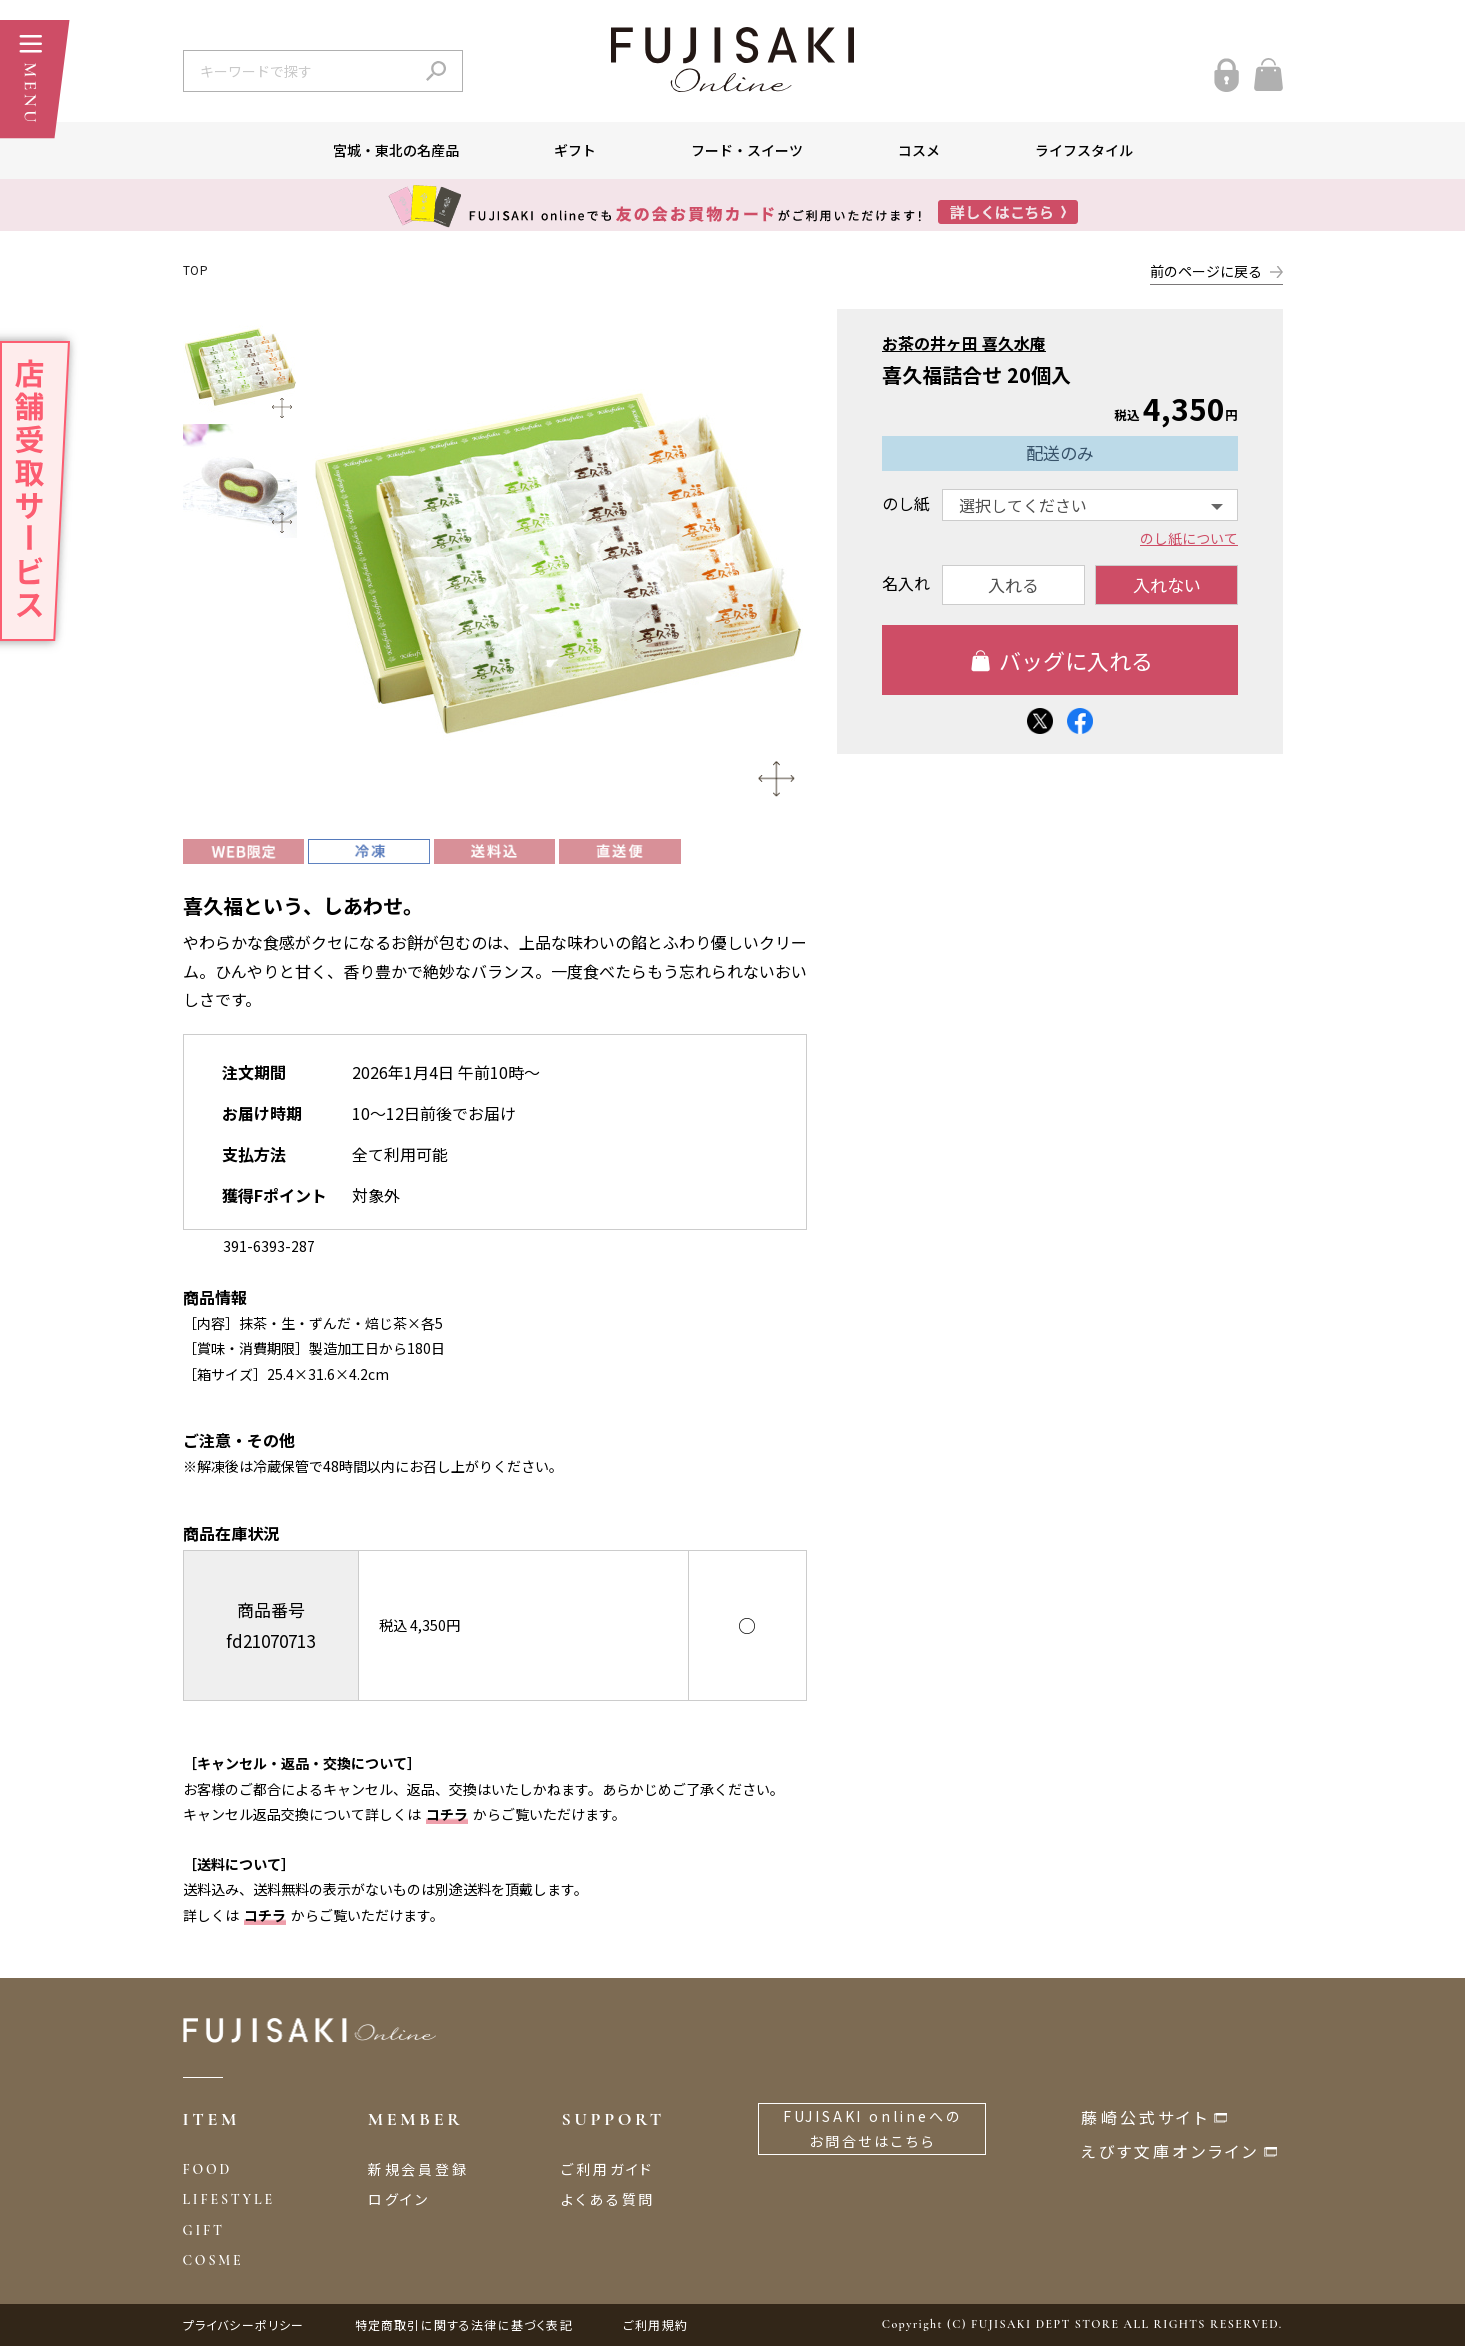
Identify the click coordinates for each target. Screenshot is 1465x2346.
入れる (1013, 584)
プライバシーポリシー (244, 2324)
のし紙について (1189, 538)
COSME (213, 2260)
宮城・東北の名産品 (396, 150)
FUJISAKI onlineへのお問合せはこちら (872, 2128)
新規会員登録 (418, 2169)
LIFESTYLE (229, 2199)
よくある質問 (608, 2199)
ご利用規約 (655, 2324)
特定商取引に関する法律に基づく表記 (464, 2324)
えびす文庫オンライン (1170, 2151)
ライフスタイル (1084, 150)
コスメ (919, 150)
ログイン (399, 2199)
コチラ (447, 1814)
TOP (196, 269)
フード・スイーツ (747, 150)
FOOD (208, 2169)
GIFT (204, 2230)
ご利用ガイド (607, 2169)
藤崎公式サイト (1144, 2117)
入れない (1166, 584)
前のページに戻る (1206, 271)
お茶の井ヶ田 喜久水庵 (964, 343)
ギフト (575, 150)
